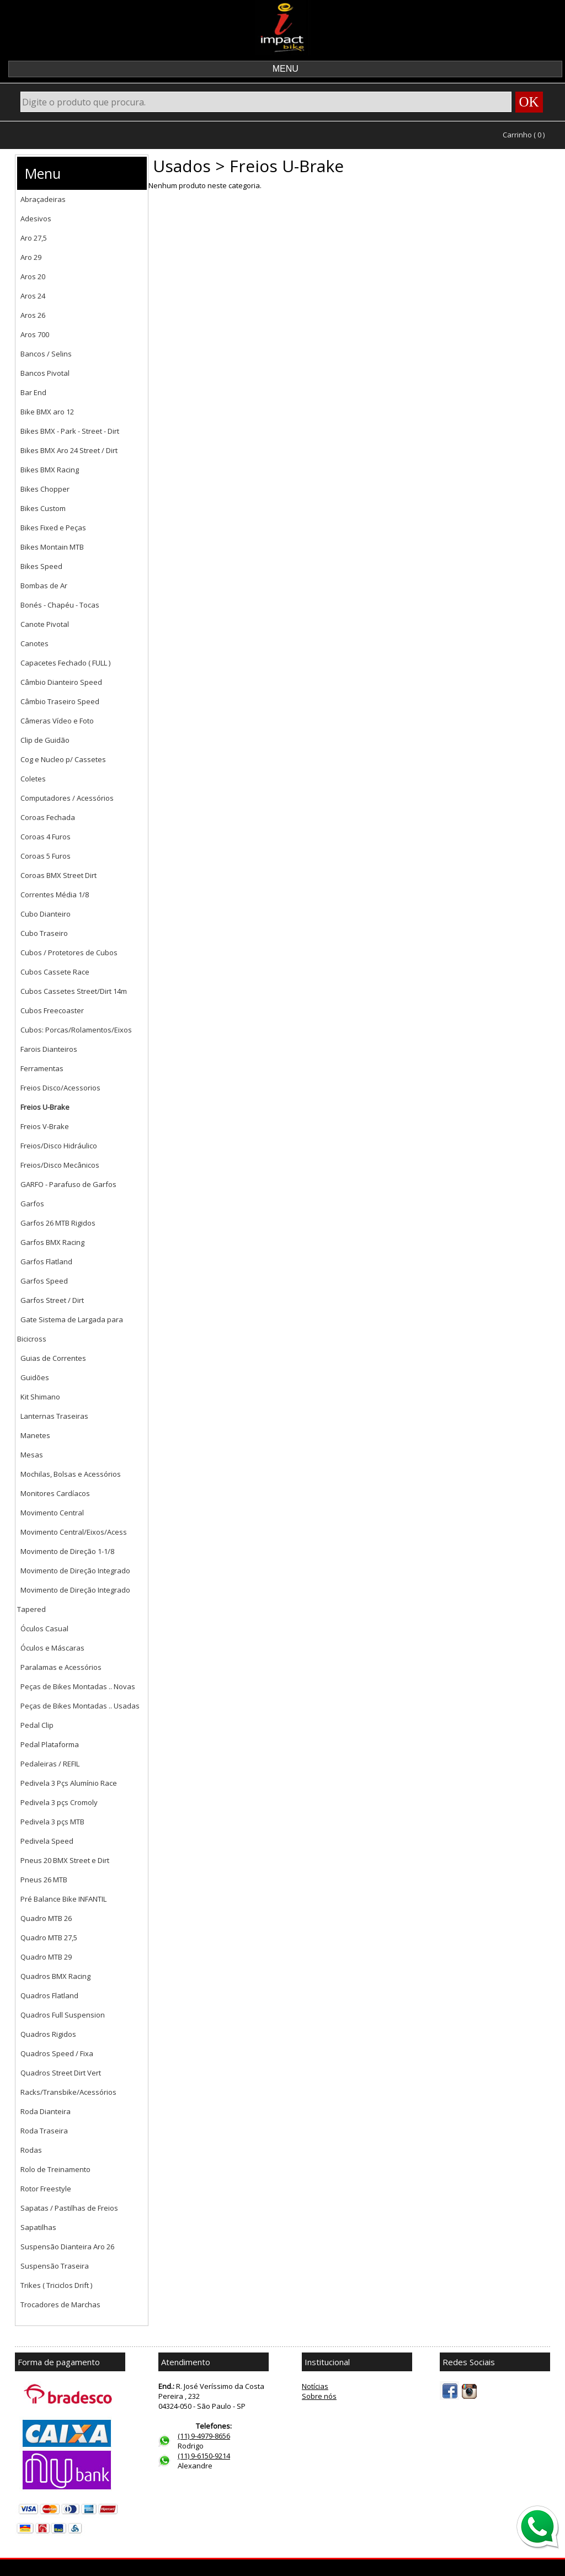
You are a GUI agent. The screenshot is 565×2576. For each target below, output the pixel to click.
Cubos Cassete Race (54, 972)
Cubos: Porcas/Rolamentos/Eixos (76, 1030)
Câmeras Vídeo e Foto (57, 721)
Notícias (315, 2386)
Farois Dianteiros (48, 1049)
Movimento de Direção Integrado (75, 1571)
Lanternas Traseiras (54, 1416)
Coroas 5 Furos (45, 856)
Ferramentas (41, 1068)
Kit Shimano (40, 1397)
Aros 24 (32, 296)
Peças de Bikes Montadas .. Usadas (80, 1706)
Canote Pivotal (44, 624)
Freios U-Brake (45, 1107)
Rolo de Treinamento (55, 2169)
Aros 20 (32, 276)
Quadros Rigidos (48, 2034)
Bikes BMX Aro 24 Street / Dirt (69, 450)
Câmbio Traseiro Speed (59, 701)
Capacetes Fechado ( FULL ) (65, 663)
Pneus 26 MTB (43, 1880)
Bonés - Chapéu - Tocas (59, 605)
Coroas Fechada (47, 817)
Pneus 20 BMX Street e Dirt (64, 1860)
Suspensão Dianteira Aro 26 (67, 2247)
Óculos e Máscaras (52, 1648)
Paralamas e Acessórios (61, 1667)
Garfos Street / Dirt (52, 1300)
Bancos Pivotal (45, 373)
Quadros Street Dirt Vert (60, 2073)
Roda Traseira (44, 2131)
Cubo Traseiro (44, 933)
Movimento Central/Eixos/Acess (73, 1532)
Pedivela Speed (46, 1841)
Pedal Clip (37, 1725)
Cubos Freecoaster (52, 1010)
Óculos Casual (44, 1628)
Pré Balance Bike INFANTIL (63, 1899)
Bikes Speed (41, 566)
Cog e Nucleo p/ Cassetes (63, 759)
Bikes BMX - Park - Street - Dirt (69, 431)
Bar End (33, 392)
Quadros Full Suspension (62, 2015)
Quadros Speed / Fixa (56, 2053)
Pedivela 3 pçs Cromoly (59, 1802)
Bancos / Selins (46, 354)
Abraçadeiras (43, 199)
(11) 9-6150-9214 (204, 2456)
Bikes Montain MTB (52, 547)
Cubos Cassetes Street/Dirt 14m (73, 991)
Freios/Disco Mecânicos (59, 1165)
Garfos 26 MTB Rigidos (57, 1223)
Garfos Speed (44, 1281)
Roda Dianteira (45, 2111)
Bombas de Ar (43, 585)
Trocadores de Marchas (60, 2304)
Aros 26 (32, 315)
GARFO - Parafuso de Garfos (68, 1184)
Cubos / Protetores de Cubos (69, 952)
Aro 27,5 (33, 238)
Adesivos (35, 218)
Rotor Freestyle (45, 2189)
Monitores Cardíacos (55, 1493)
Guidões (34, 1377)
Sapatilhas (38, 2227)
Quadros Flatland (49, 1995)
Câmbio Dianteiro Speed (61, 682)
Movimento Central (52, 1513)
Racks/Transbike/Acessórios (68, 2092)
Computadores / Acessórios (67, 798)
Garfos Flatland (46, 1261)
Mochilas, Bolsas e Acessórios (70, 1474)
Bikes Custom (43, 508)
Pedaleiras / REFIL (49, 1764)
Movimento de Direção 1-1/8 (67, 1551)
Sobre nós (319, 2396)
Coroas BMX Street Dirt (58, 875)
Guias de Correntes (53, 1358)
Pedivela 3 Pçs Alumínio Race (68, 1783)
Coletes (33, 779)
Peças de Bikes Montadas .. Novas (77, 1686)
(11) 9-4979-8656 (204, 2436)
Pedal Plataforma (49, 1744)
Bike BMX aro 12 (47, 412)
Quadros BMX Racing (55, 1976)
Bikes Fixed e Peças (53, 528)
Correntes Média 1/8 (54, 895)
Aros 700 (34, 334)
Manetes (35, 1435)
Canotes (34, 643)
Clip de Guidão (45, 740)
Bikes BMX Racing (49, 470)
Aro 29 (30, 257)
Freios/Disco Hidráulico (58, 1146)
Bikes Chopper (45, 489)
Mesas (31, 1455)
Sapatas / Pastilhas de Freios (69, 2208)
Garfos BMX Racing (52, 1242)
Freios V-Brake (44, 1126)
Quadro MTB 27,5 (48, 1937)
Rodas (31, 2150)
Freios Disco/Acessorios (60, 1088)
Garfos (32, 1204)
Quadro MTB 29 (46, 1957)
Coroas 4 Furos (45, 837)
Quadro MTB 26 (46, 1918)
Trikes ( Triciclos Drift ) (56, 2285)
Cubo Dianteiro (45, 914)
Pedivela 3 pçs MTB (52, 1822)
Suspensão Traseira (54, 2266)
